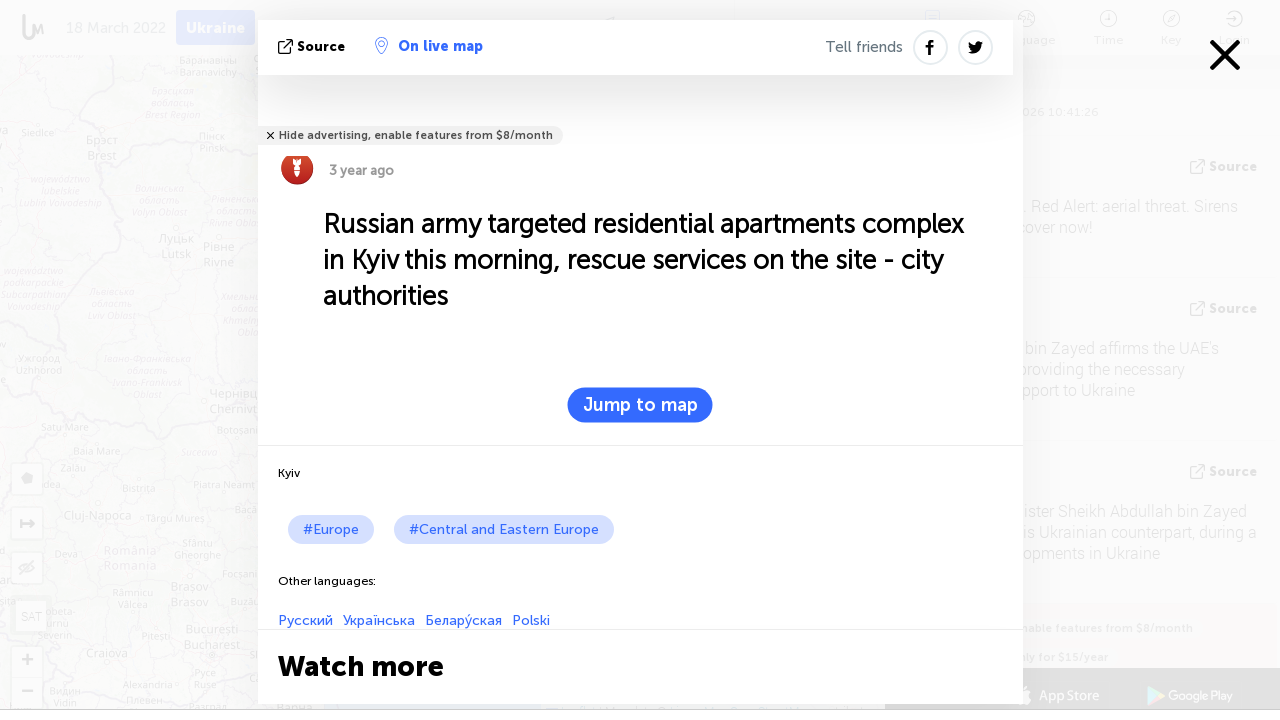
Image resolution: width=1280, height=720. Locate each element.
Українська (379, 620)
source (313, 46)
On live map (429, 46)
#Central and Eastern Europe (504, 529)
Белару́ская (463, 620)
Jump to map (640, 405)
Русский (305, 620)
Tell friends (864, 47)
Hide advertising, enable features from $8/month (416, 135)
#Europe (331, 529)
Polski (531, 620)
